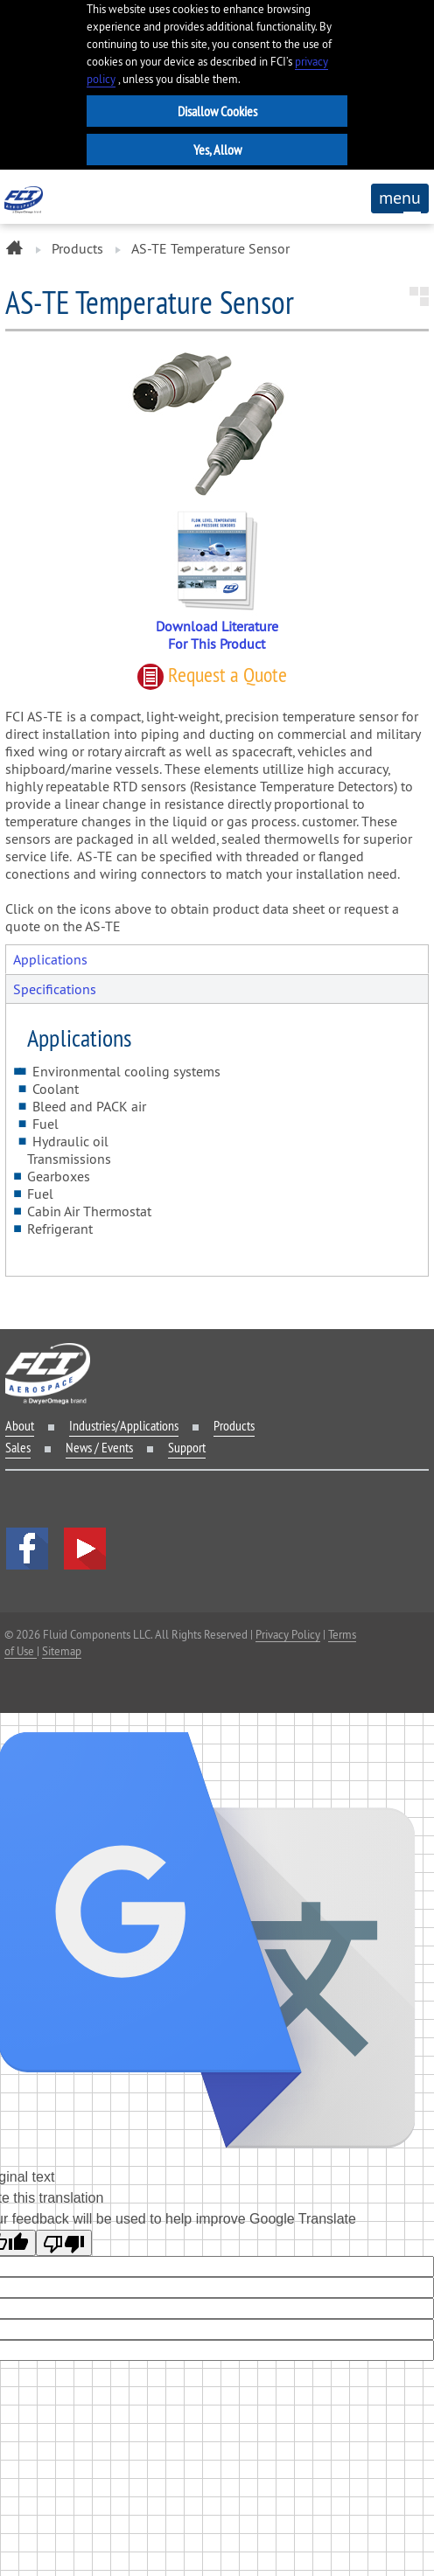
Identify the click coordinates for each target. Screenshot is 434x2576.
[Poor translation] (64, 2243)
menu (400, 200)
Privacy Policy (288, 1634)
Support (187, 1447)
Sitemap (61, 1651)
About (19, 1425)
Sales (18, 1447)
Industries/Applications (123, 1425)
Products (77, 248)
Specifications (54, 989)
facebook (27, 1548)
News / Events (99, 1447)
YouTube (85, 1548)
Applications (50, 959)
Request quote (212, 674)
